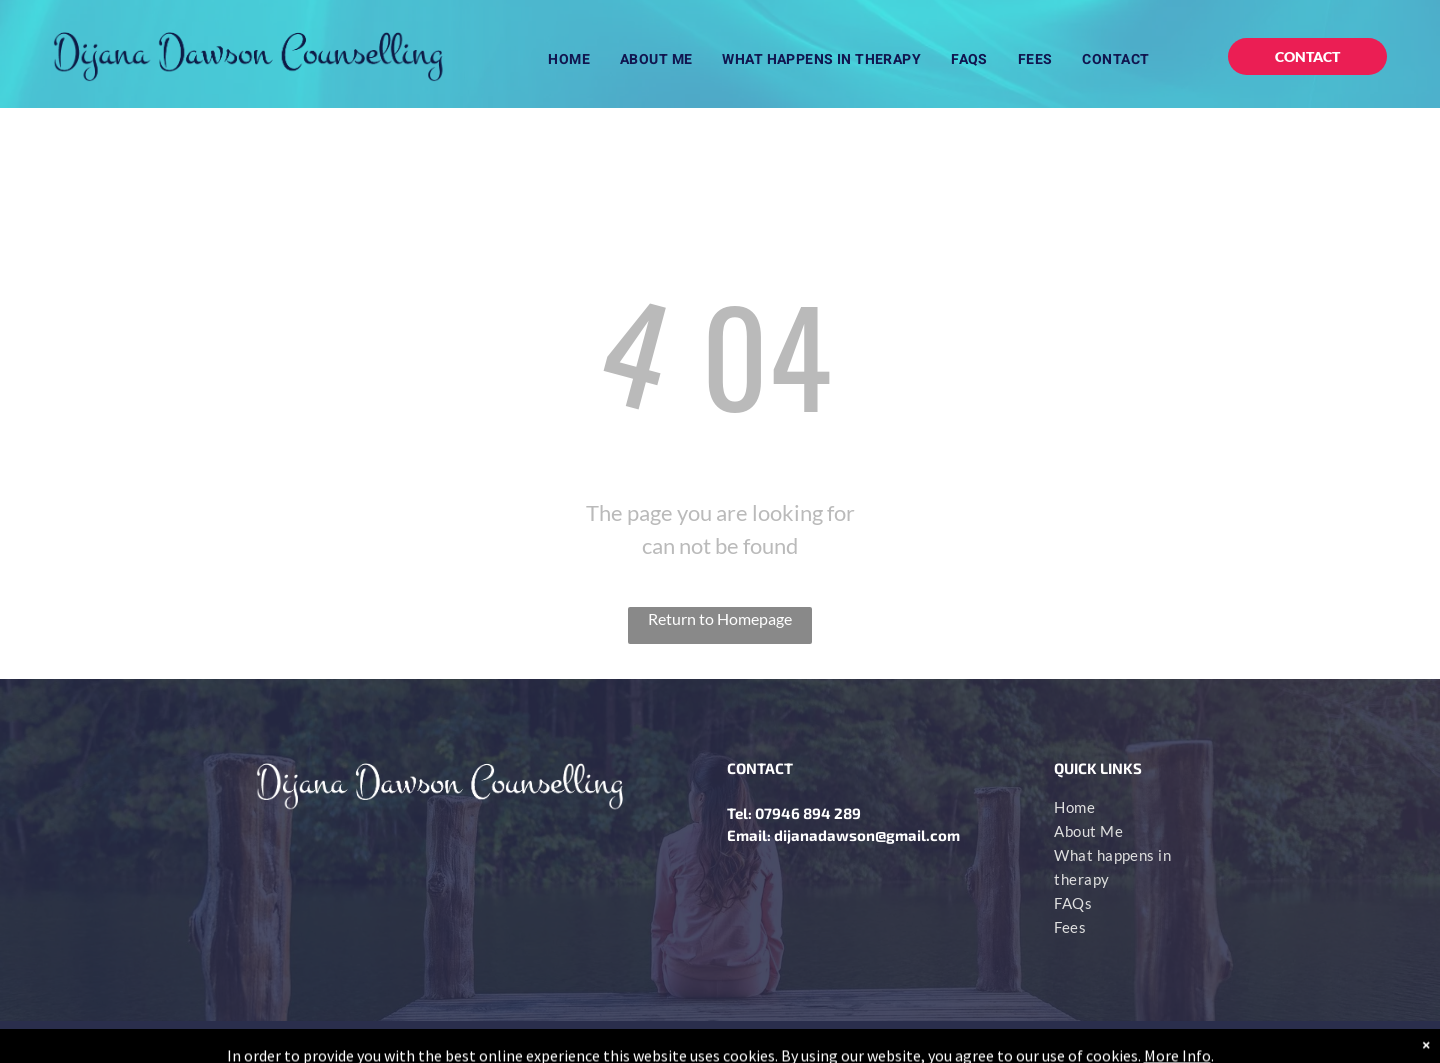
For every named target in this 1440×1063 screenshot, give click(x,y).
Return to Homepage (720, 618)
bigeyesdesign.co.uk (1133, 1042)
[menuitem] (569, 60)
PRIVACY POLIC (477, 1042)
